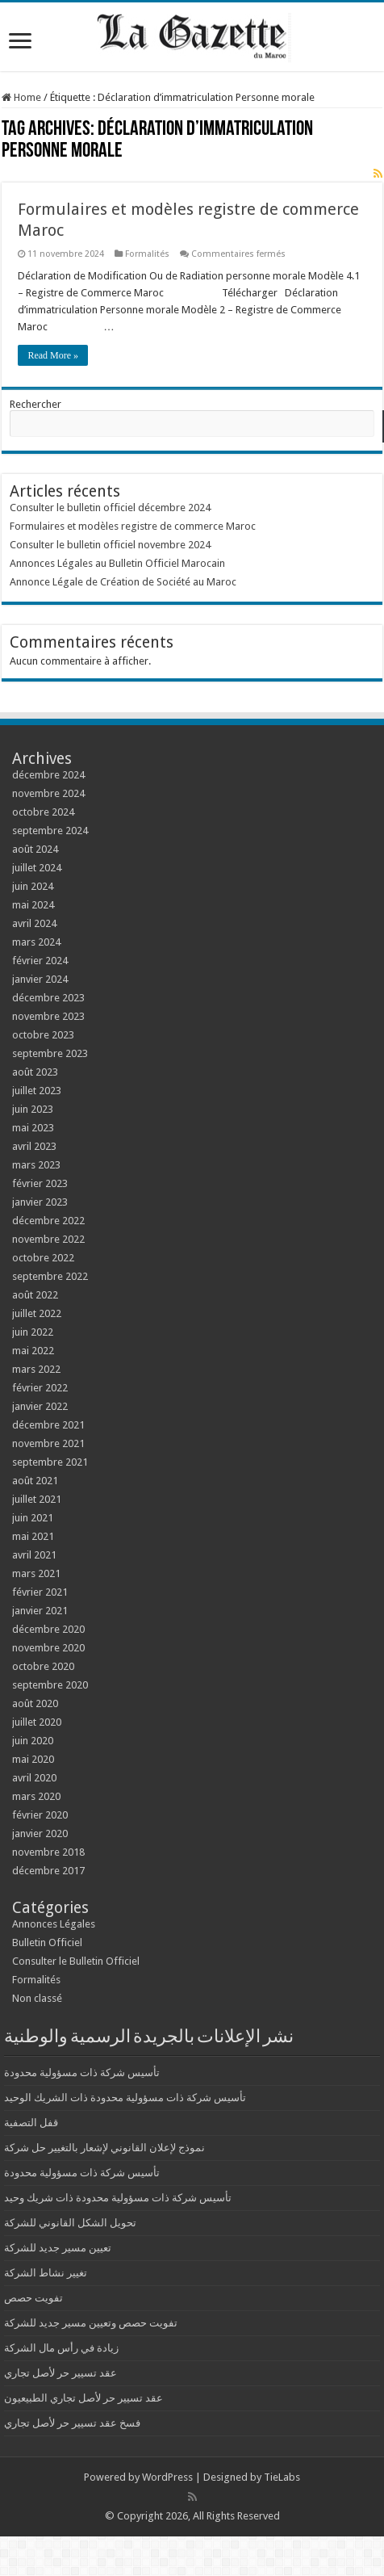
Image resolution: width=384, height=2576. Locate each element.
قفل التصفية (31, 2123)
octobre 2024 (43, 812)
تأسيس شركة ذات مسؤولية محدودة (82, 2072)
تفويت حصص (33, 2298)
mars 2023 (36, 1165)
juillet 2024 (36, 868)
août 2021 (35, 1481)
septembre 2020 (50, 1685)
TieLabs (282, 2477)
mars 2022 (36, 1369)
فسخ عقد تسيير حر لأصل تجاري (72, 2423)
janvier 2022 (40, 1406)
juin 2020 (32, 1741)
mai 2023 (33, 1128)
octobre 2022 (43, 1258)
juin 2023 (32, 1109)
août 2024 (35, 849)
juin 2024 (32, 886)
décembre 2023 (48, 998)
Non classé (37, 1998)
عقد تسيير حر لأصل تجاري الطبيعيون (83, 2398)
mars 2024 (36, 942)
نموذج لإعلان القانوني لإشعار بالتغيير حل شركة (104, 2148)
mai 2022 (33, 1351)
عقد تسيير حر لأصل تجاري (60, 2373)
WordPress (167, 2477)
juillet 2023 (36, 1091)
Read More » (52, 355)
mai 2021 (33, 1536)
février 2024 (40, 960)
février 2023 (40, 1183)
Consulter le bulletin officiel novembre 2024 (110, 545)
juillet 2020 (36, 1722)
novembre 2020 (48, 1648)
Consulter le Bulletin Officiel (76, 1961)
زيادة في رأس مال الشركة (61, 2348)
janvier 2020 (40, 1833)
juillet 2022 (36, 1313)
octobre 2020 (43, 1666)
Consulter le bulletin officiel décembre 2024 (110, 507)
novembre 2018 (48, 1852)
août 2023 (35, 1072)
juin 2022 (32, 1332)
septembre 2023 (50, 1053)
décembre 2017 (48, 1871)
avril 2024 (34, 923)
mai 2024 (33, 905)
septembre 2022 (50, 1276)
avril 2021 (34, 1555)
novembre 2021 (48, 1443)
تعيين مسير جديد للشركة (57, 2248)
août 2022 (35, 1295)
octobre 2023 (43, 1035)
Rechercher (35, 404)
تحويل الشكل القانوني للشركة (70, 2223)
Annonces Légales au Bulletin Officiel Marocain (117, 563)
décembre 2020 (48, 1629)
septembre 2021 (50, 1462)
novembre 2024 (48, 793)
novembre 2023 (48, 1016)
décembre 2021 (48, 1425)
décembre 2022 (48, 1221)
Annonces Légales (53, 1924)
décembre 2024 (48, 775)
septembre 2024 (50, 830)
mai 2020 (33, 1759)
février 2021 (40, 1592)
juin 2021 (32, 1518)
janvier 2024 (40, 979)
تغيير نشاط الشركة (45, 2273)
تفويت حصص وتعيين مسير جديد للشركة (90, 2323)
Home (21, 97)
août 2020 (35, 1703)
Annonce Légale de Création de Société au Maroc (123, 582)
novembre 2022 (48, 1239)
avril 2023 (34, 1146)
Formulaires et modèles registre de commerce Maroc (133, 526)
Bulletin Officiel (47, 1942)
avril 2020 (34, 1778)
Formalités (147, 254)
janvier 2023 (40, 1202)
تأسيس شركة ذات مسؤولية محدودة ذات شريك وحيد (118, 2198)
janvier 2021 (40, 1611)
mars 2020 (36, 1796)
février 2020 (40, 1815)
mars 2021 (36, 1573)
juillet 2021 (36, 1499)
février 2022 (40, 1388)
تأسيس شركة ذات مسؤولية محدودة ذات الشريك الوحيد (125, 2097)
